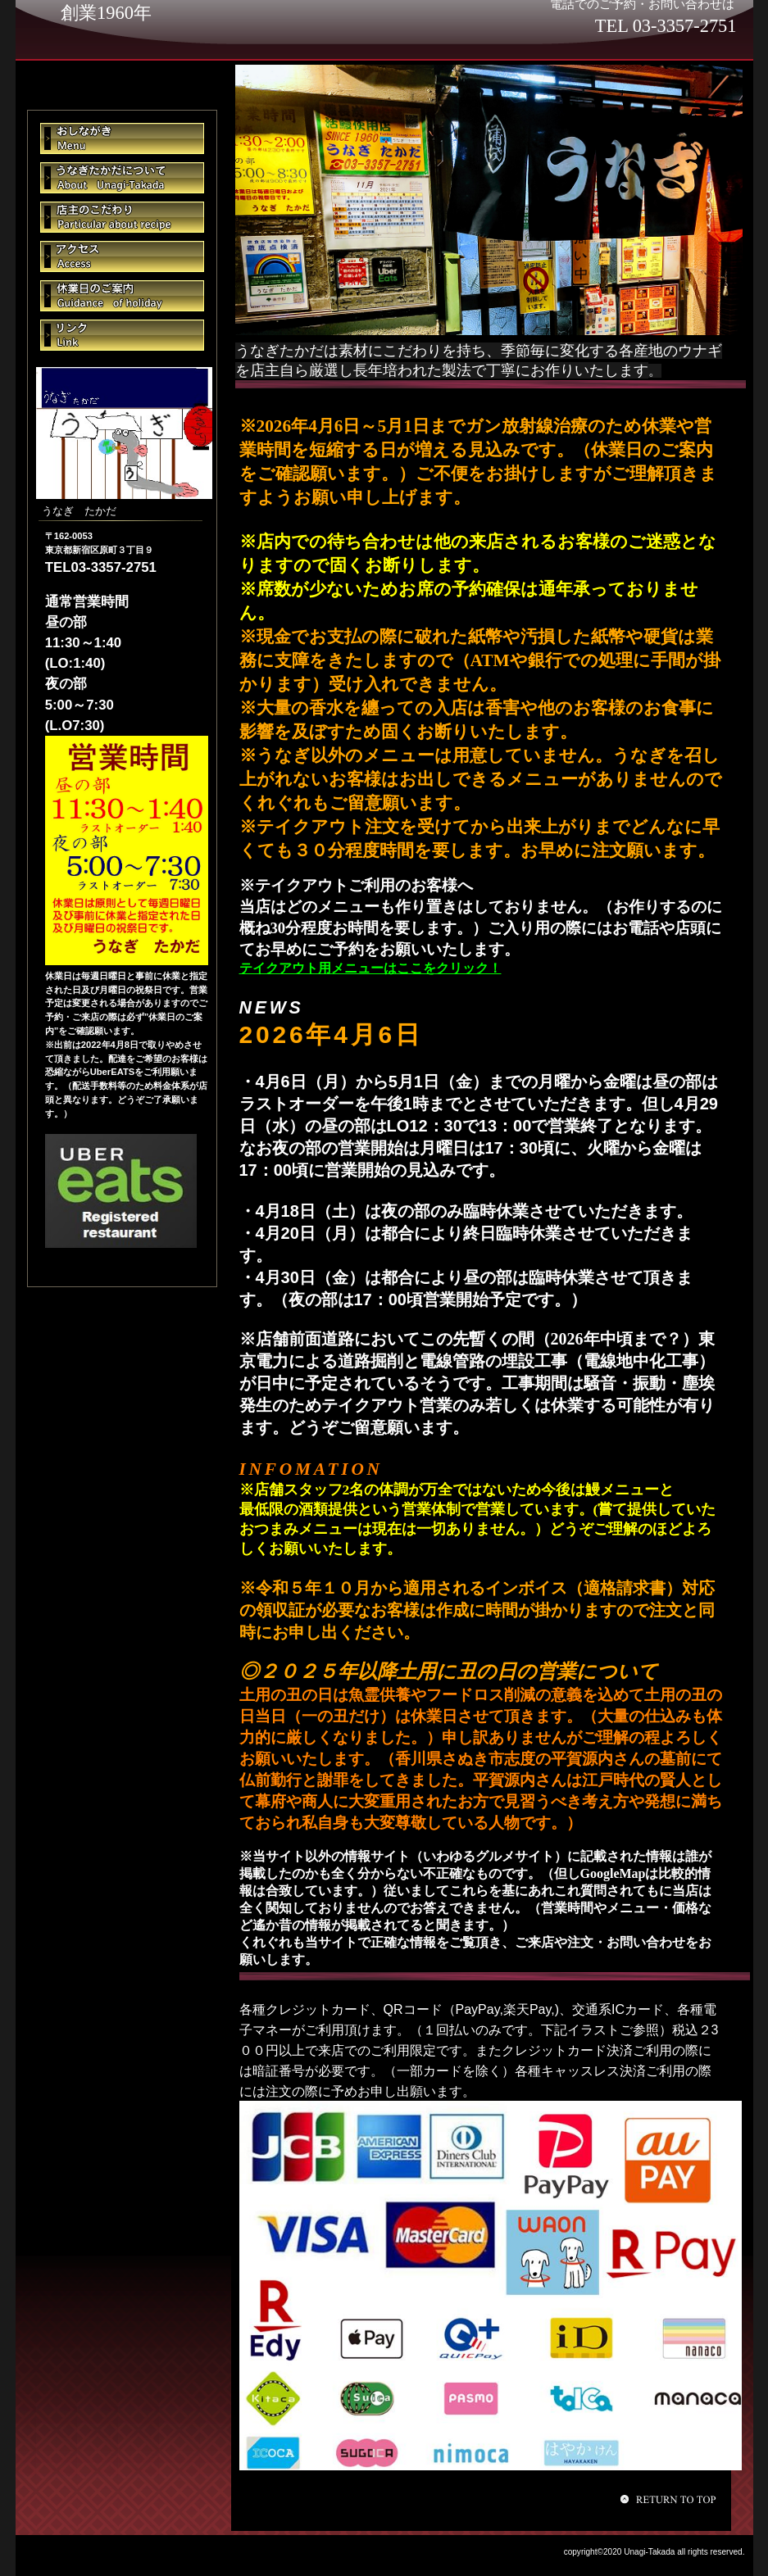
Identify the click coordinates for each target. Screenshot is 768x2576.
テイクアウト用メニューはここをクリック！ (370, 968)
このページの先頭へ (670, 2499)
